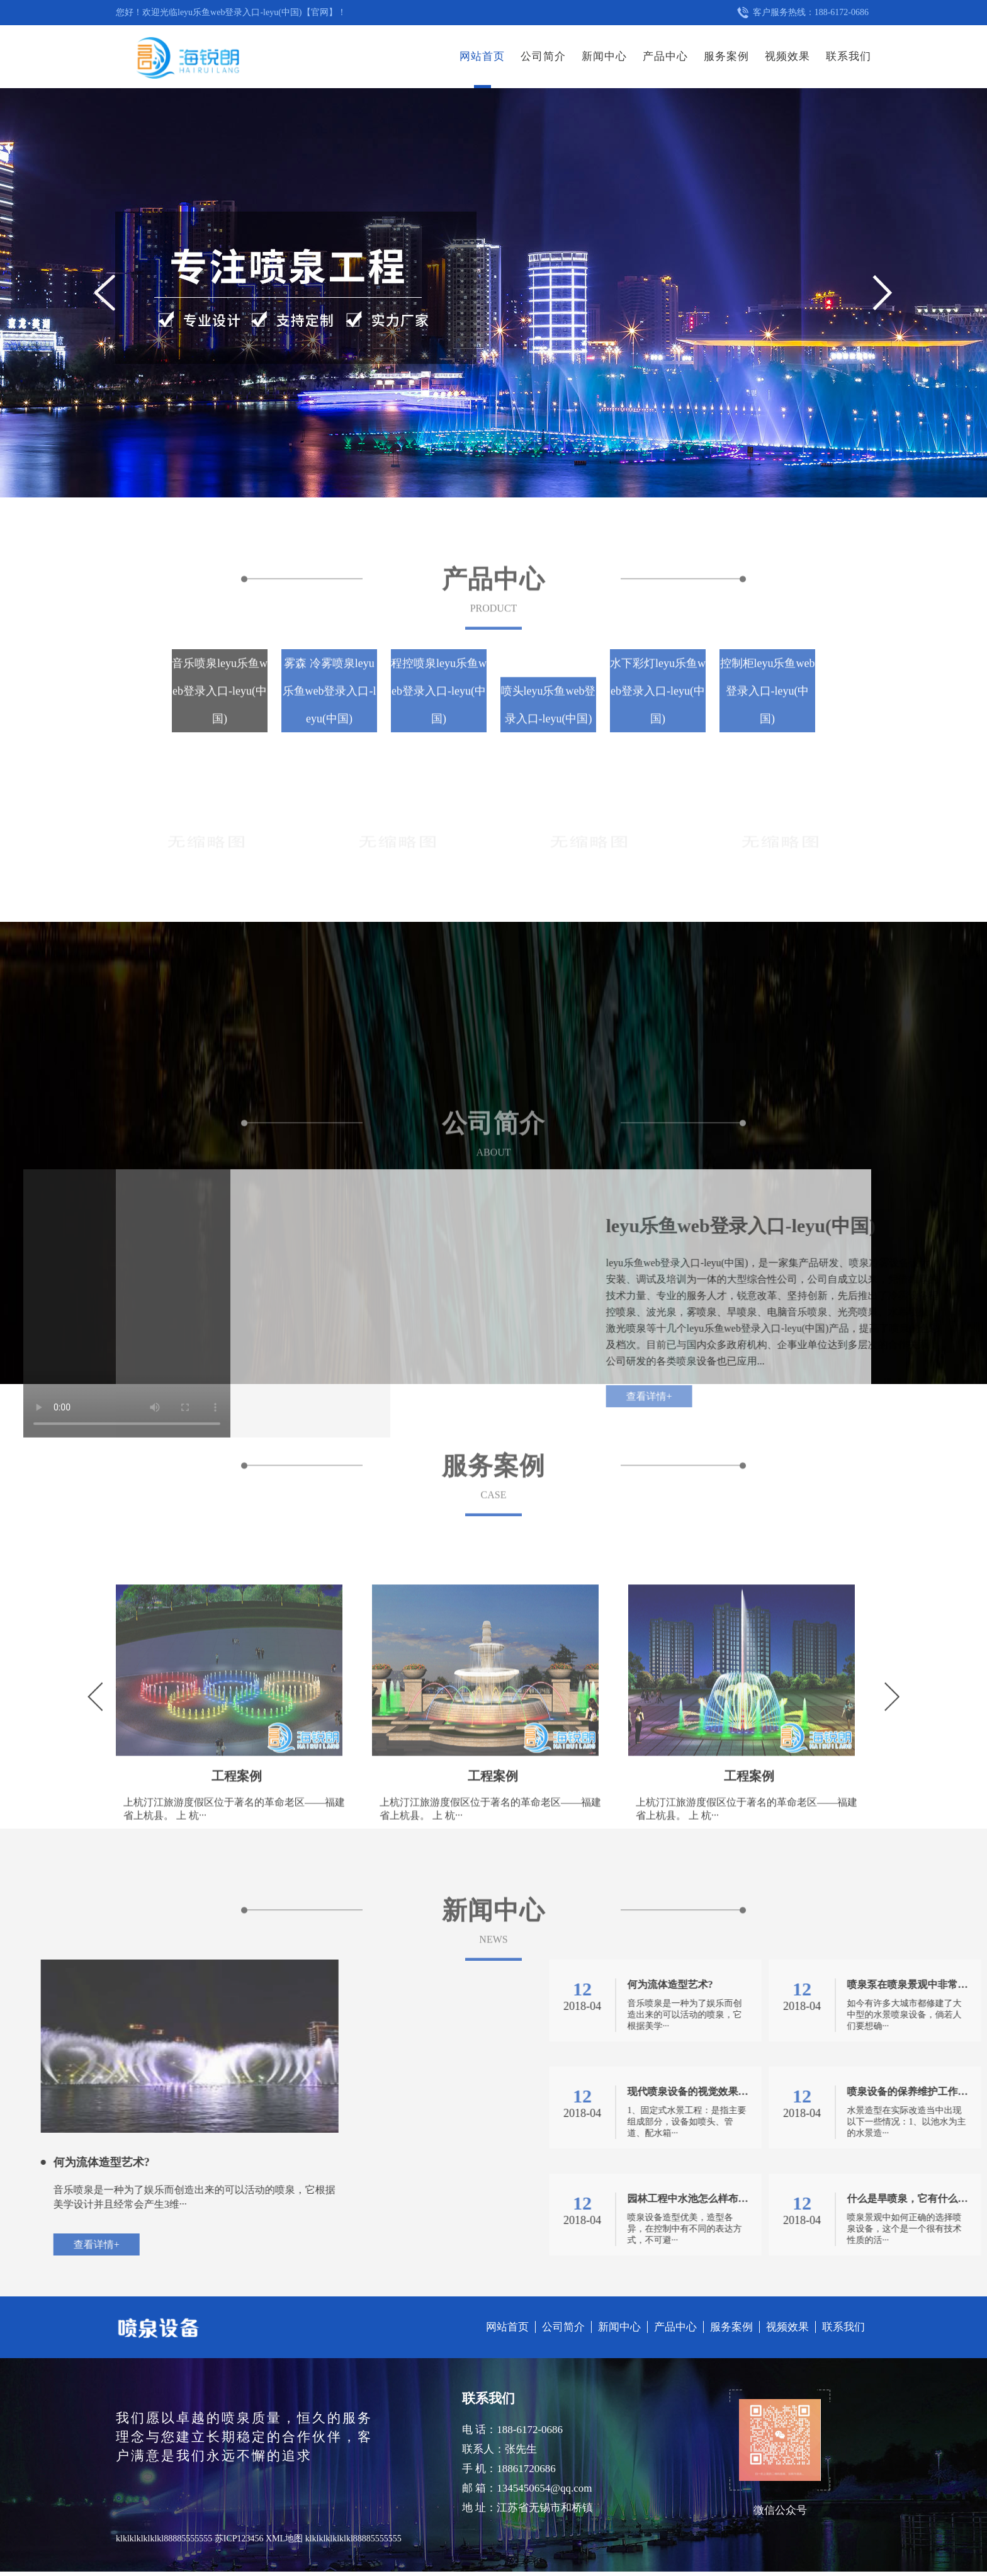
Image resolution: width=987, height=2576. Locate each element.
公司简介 (543, 56)
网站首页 (482, 56)
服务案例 (726, 56)
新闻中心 (604, 56)
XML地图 (284, 2538)
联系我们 (848, 56)
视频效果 (787, 56)
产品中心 (665, 56)
